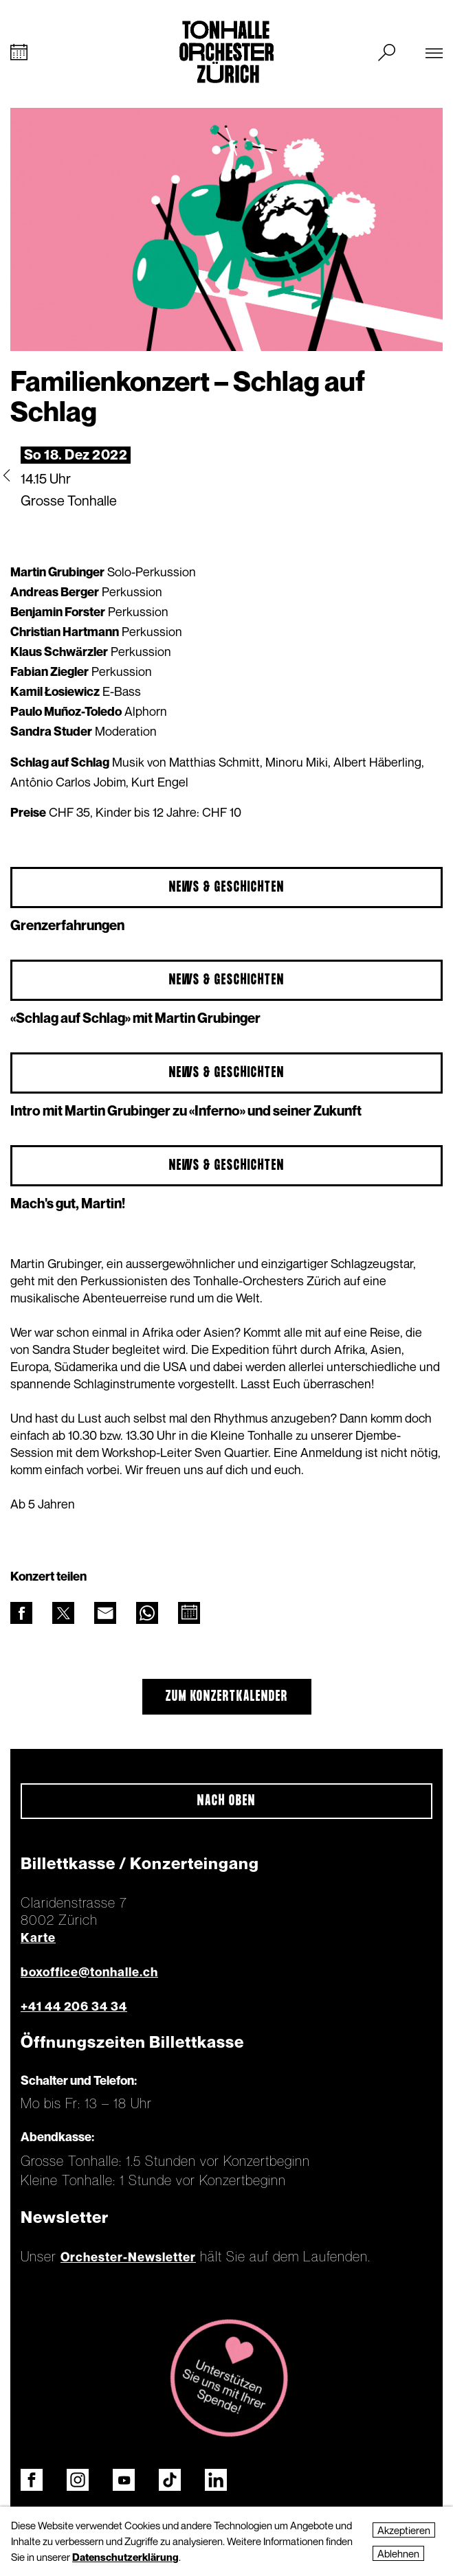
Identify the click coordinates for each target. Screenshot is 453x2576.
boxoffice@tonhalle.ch (89, 1972)
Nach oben (226, 1801)
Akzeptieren (403, 2530)
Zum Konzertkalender (227, 1696)
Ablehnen (398, 2553)
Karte (38, 1937)
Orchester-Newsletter (128, 2257)
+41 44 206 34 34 (74, 2006)
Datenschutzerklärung (125, 2557)
